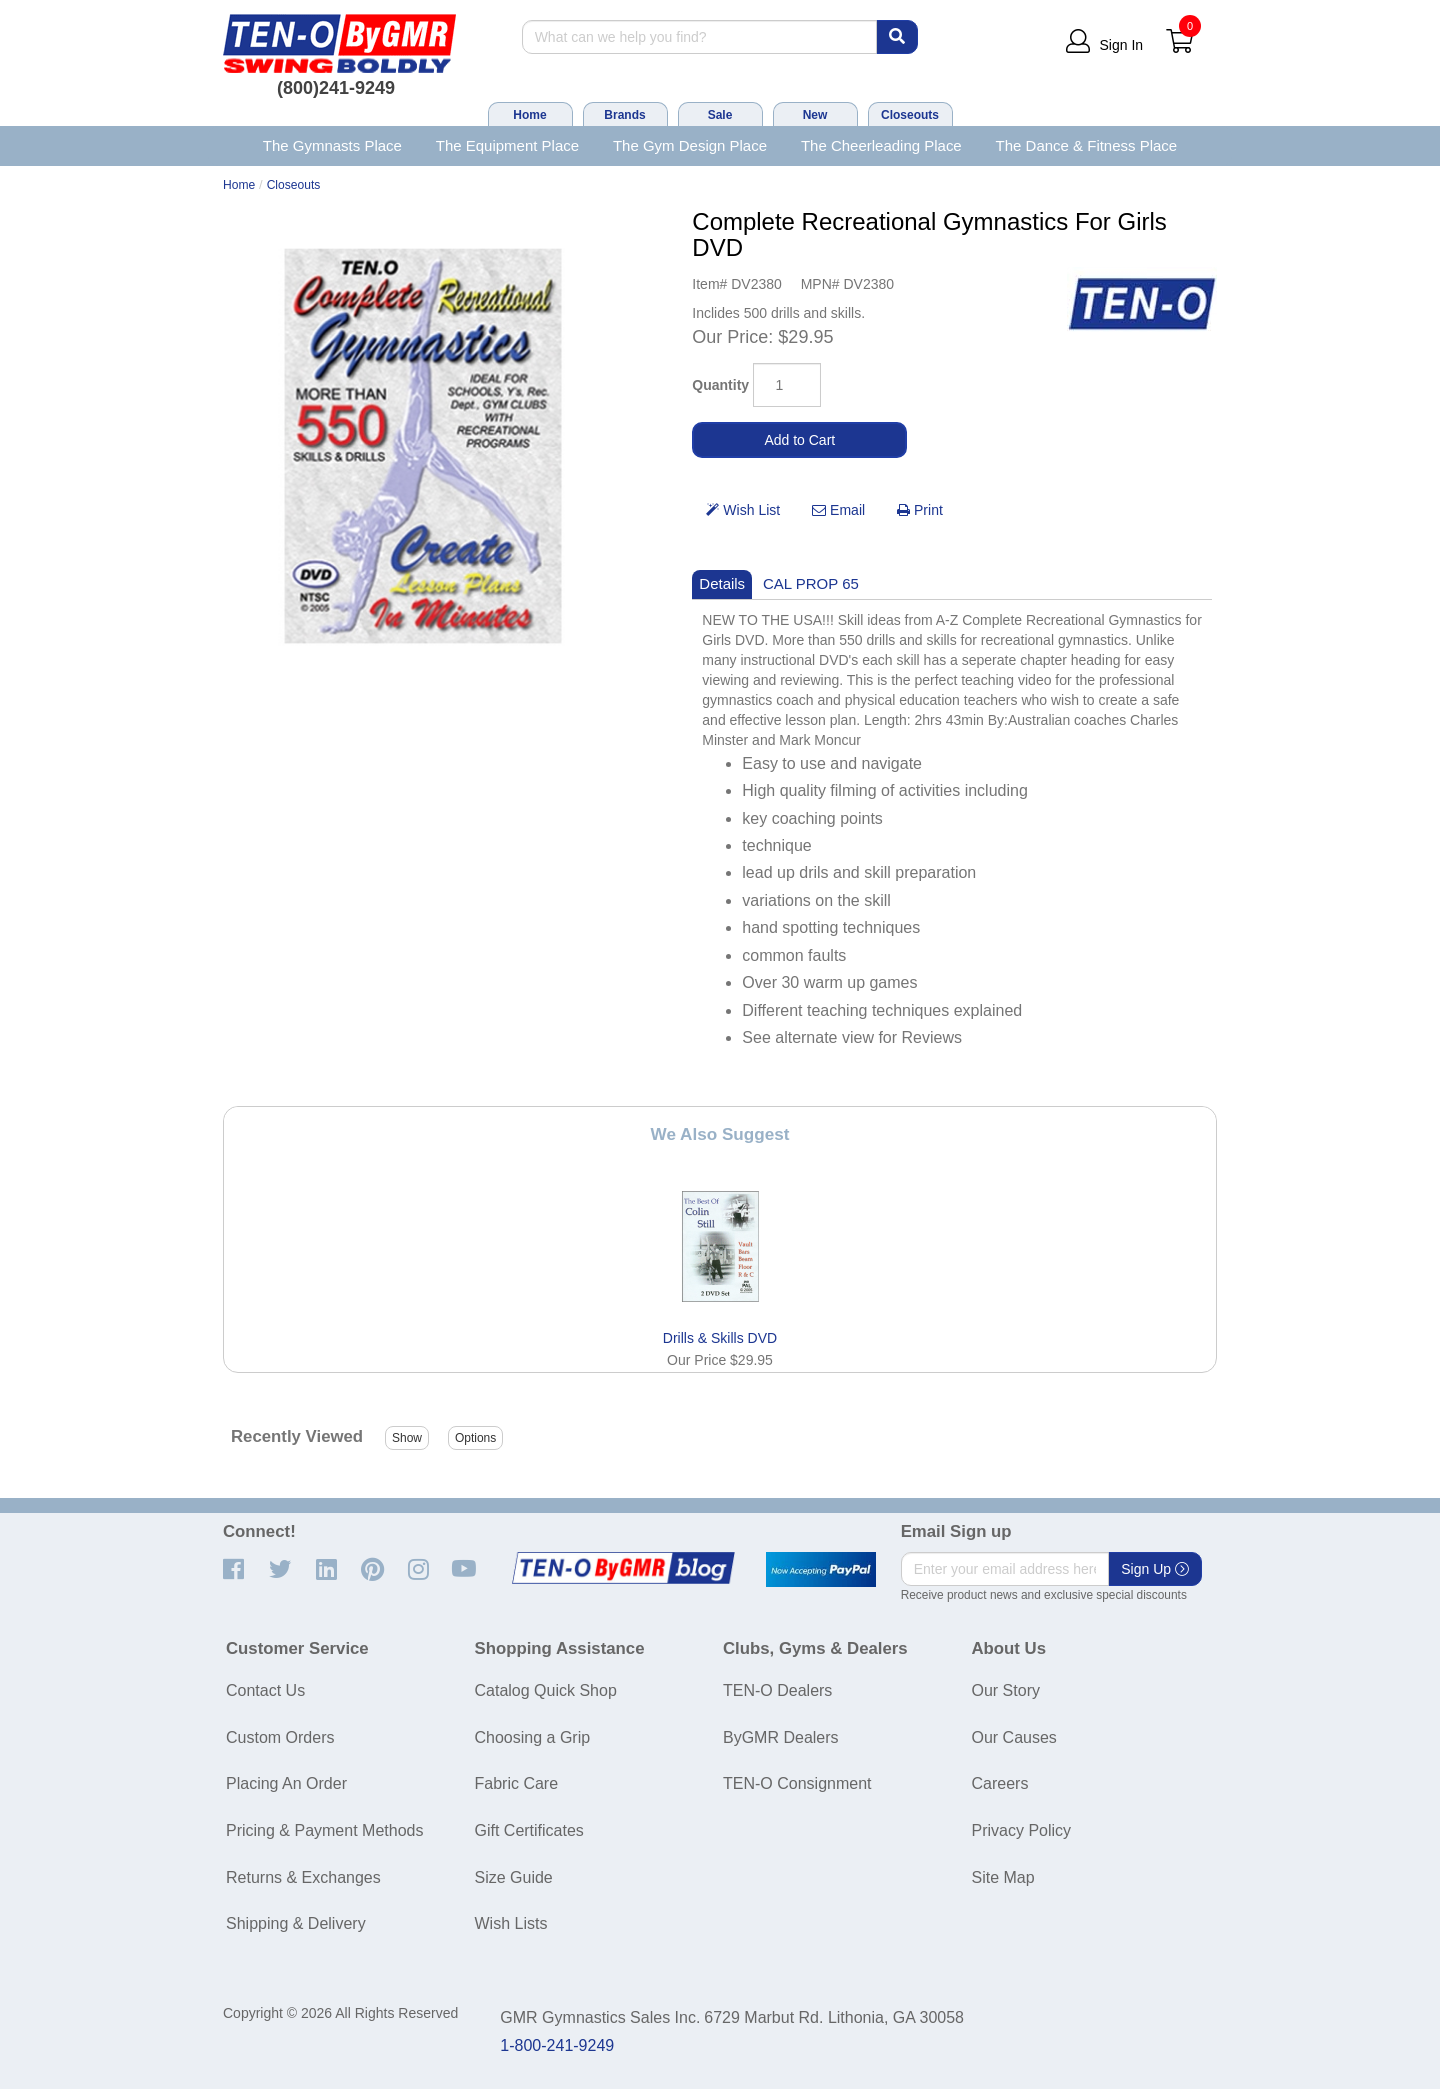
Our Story (1006, 1690)
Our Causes (1014, 1737)
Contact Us (265, 1690)
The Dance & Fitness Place (1087, 145)
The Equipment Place (507, 145)
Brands (624, 115)
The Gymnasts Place (332, 145)
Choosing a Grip (533, 1737)
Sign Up (1155, 1569)
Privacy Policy (1022, 1830)
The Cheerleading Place (881, 145)
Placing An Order (286, 1783)
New (815, 115)
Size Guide (514, 1877)
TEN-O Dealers (777, 1690)
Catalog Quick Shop (546, 1690)
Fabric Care (517, 1783)
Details (722, 583)
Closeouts (910, 115)
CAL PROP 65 (811, 583)
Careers (1000, 1783)
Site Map (1003, 1877)
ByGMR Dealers (781, 1737)
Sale (720, 115)
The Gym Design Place (690, 145)
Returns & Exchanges (303, 1877)
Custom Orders (280, 1737)
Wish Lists (511, 1923)
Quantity (720, 385)
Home (529, 115)
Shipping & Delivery (296, 1923)
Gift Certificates (529, 1830)
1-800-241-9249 (557, 2045)
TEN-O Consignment (797, 1783)
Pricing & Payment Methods (324, 1830)
